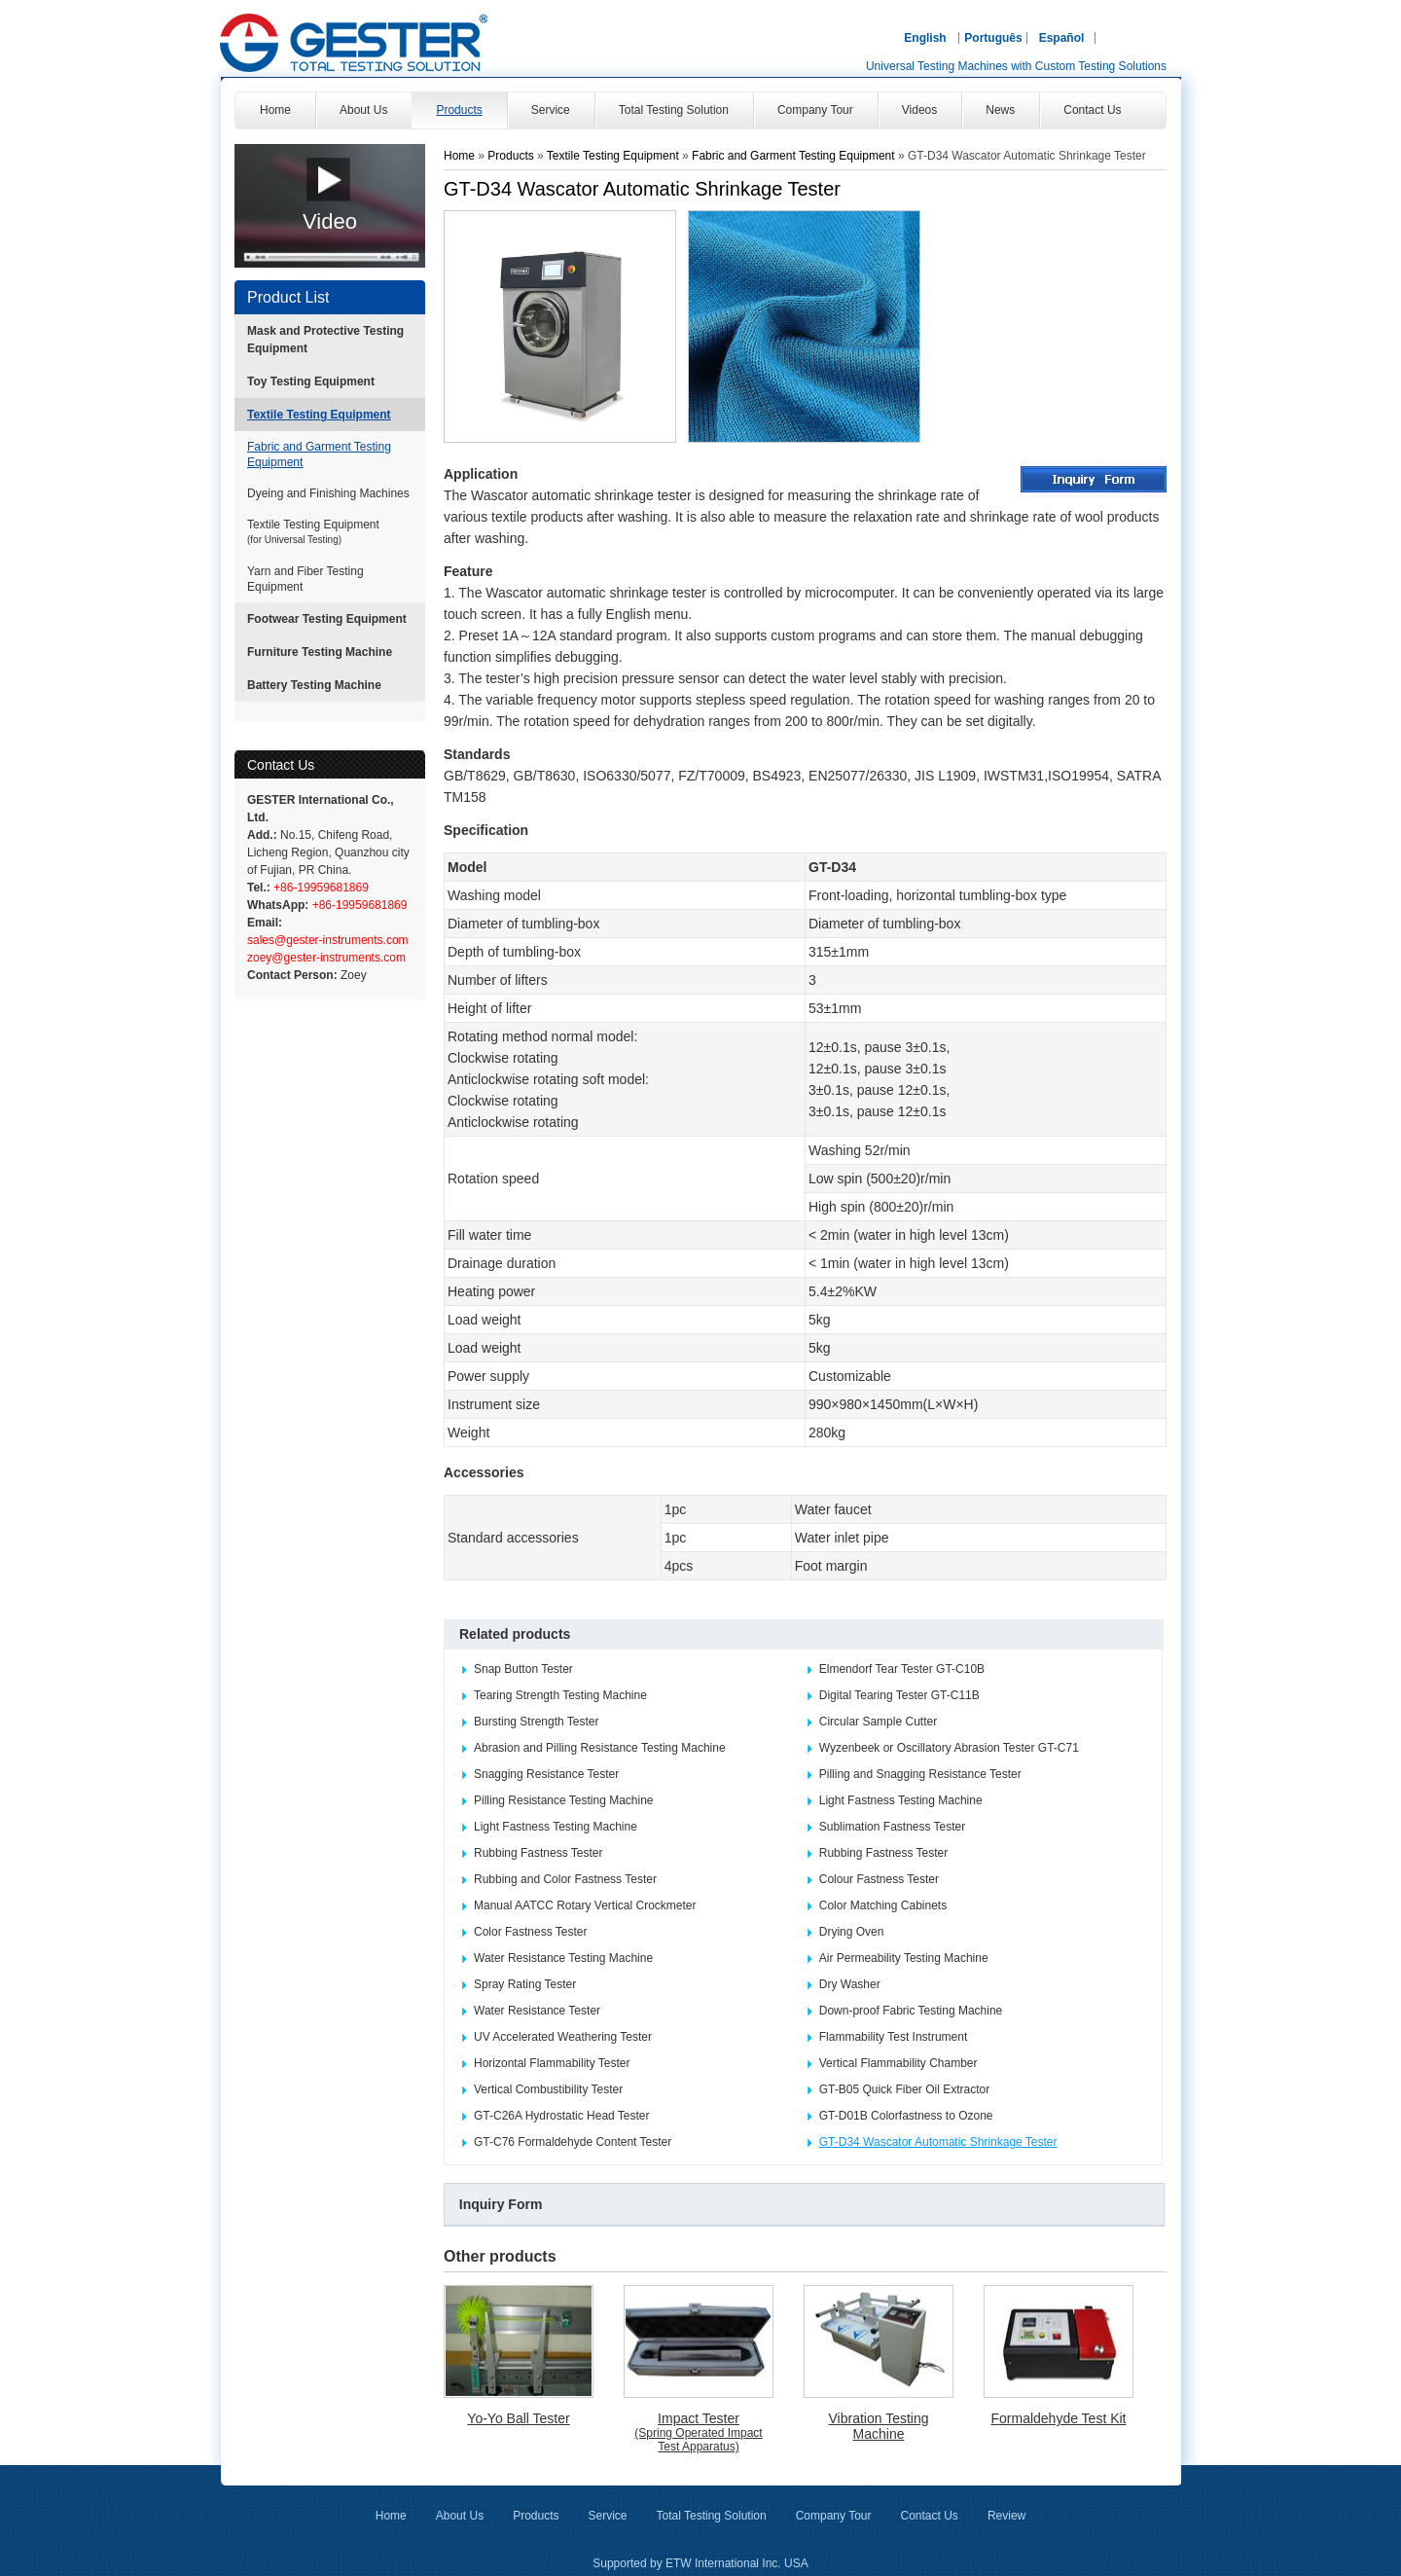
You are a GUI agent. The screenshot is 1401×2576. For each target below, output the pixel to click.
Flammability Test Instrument (893, 2037)
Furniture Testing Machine (319, 652)
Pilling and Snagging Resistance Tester (920, 1774)
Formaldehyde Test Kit (1058, 2418)
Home (459, 156)
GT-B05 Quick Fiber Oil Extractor (904, 2089)
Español (1062, 38)
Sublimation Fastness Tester (892, 1826)
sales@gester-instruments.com (328, 940)
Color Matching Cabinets (883, 1905)
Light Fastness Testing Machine (901, 1800)
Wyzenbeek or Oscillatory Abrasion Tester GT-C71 (949, 1748)
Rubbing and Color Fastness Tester (565, 1879)
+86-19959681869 (319, 887)
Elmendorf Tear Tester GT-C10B (902, 1669)
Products (512, 156)
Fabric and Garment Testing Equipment (319, 454)
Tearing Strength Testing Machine (560, 1695)
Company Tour (834, 2515)
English (925, 38)
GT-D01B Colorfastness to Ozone (906, 2115)
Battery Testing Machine (314, 685)
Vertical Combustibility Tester (548, 2089)
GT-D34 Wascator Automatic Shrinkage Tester (938, 2142)
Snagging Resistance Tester (546, 1774)
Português (993, 38)
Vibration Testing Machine (879, 2426)
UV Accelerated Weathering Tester (563, 2037)
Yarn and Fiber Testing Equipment (305, 579)
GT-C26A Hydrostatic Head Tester (562, 2115)
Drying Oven (851, 1932)
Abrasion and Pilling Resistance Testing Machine (600, 1748)
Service (607, 2515)
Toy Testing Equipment (311, 381)
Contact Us (280, 765)
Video (330, 221)
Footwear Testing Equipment (327, 619)
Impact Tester (698, 2432)
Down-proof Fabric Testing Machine (911, 2010)
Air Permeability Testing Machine (903, 1958)
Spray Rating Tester (525, 1984)
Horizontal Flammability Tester (552, 2063)
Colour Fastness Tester (879, 1879)
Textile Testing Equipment (319, 414)
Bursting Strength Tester (536, 1721)
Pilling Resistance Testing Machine (564, 1800)
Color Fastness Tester (531, 1932)
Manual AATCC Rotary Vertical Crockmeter (585, 1905)
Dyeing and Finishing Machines (328, 493)
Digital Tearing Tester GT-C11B (899, 1695)
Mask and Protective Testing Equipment (325, 339)
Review (1006, 2515)
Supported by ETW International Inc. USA (700, 2563)
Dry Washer (849, 1984)
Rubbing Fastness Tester (538, 1853)
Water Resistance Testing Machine (563, 1958)
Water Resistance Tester (537, 2010)
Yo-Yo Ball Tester (518, 2418)
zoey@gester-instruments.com (326, 957)
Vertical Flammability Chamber (898, 2063)
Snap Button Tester (523, 1669)
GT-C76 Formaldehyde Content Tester (572, 2142)
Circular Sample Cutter (878, 1721)
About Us (460, 2515)
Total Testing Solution (712, 2515)
